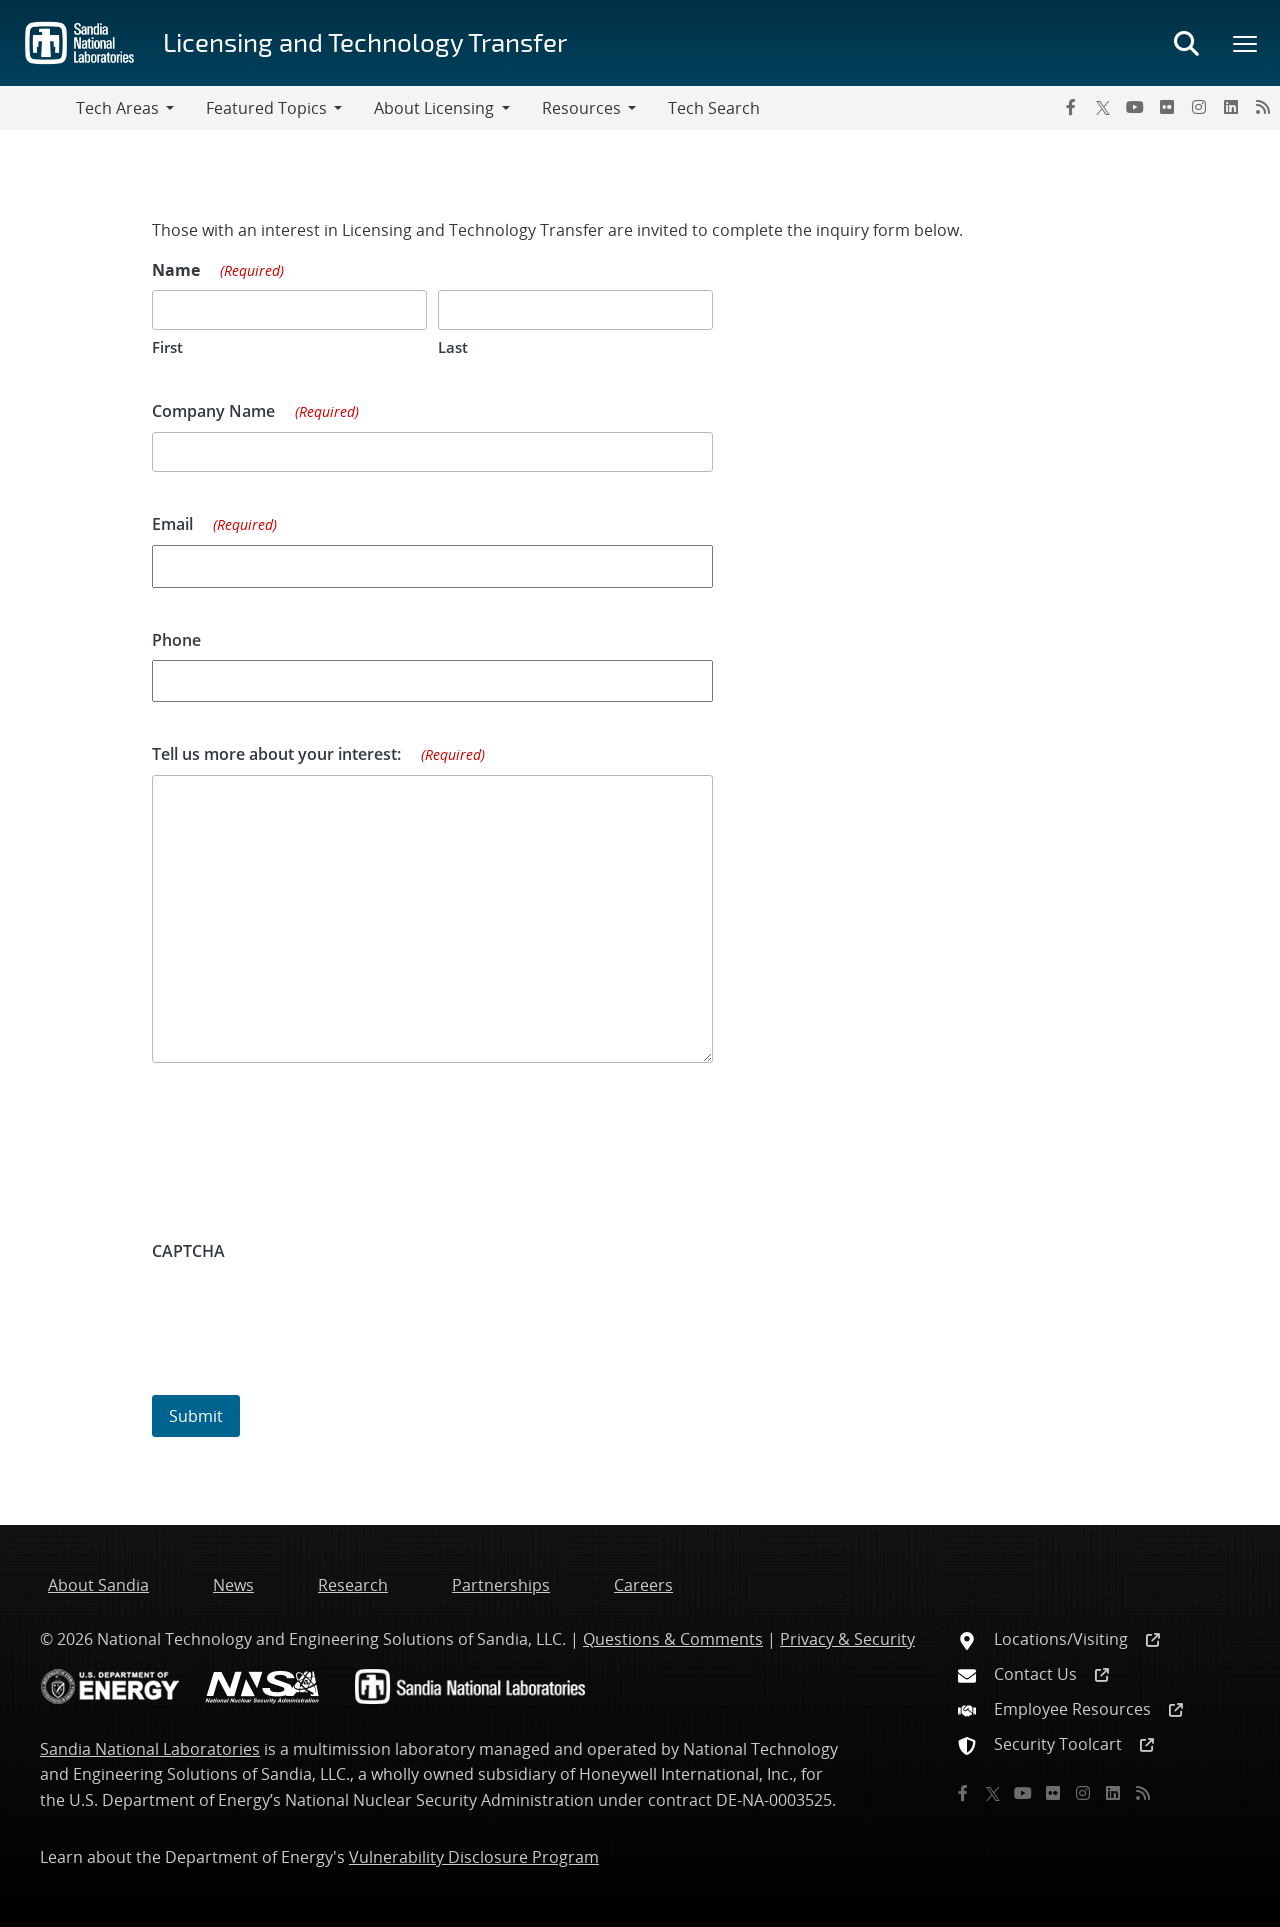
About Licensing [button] (434, 108)
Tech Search (714, 108)
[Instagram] (1199, 107)
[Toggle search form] (1186, 43)
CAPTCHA (188, 1251)
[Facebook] (1071, 107)
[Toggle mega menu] (1246, 43)
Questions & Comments (673, 1639)
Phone (176, 640)
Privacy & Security (847, 1639)
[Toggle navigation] (38, 108)
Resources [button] (581, 108)
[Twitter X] (1103, 107)
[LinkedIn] (1231, 107)
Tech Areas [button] (117, 108)
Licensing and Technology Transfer (365, 41)
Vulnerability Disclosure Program (474, 1857)
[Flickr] (1167, 107)
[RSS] (1263, 107)
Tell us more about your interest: (318, 755)
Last (453, 347)
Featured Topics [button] (266, 108)
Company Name (255, 412)
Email (214, 525)
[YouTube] (1135, 107)
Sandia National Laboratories (150, 1749)
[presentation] (304, 1310)
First (167, 347)
